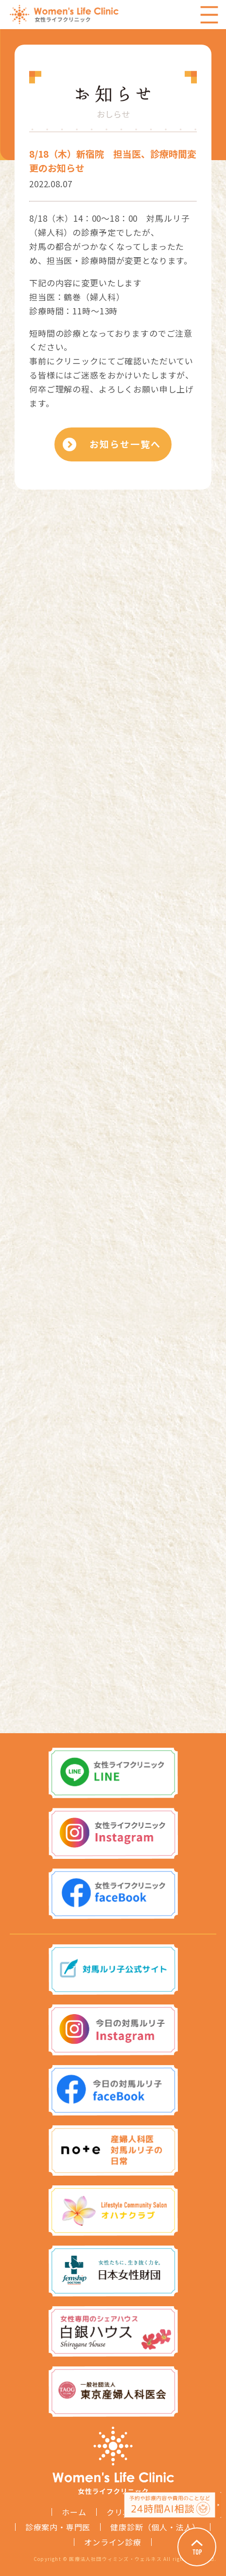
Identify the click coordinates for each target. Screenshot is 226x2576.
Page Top (196, 2546)
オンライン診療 (112, 2542)
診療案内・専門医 (57, 2527)
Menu (209, 14)
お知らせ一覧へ (124, 443)
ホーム (74, 2512)
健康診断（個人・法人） (155, 2527)
